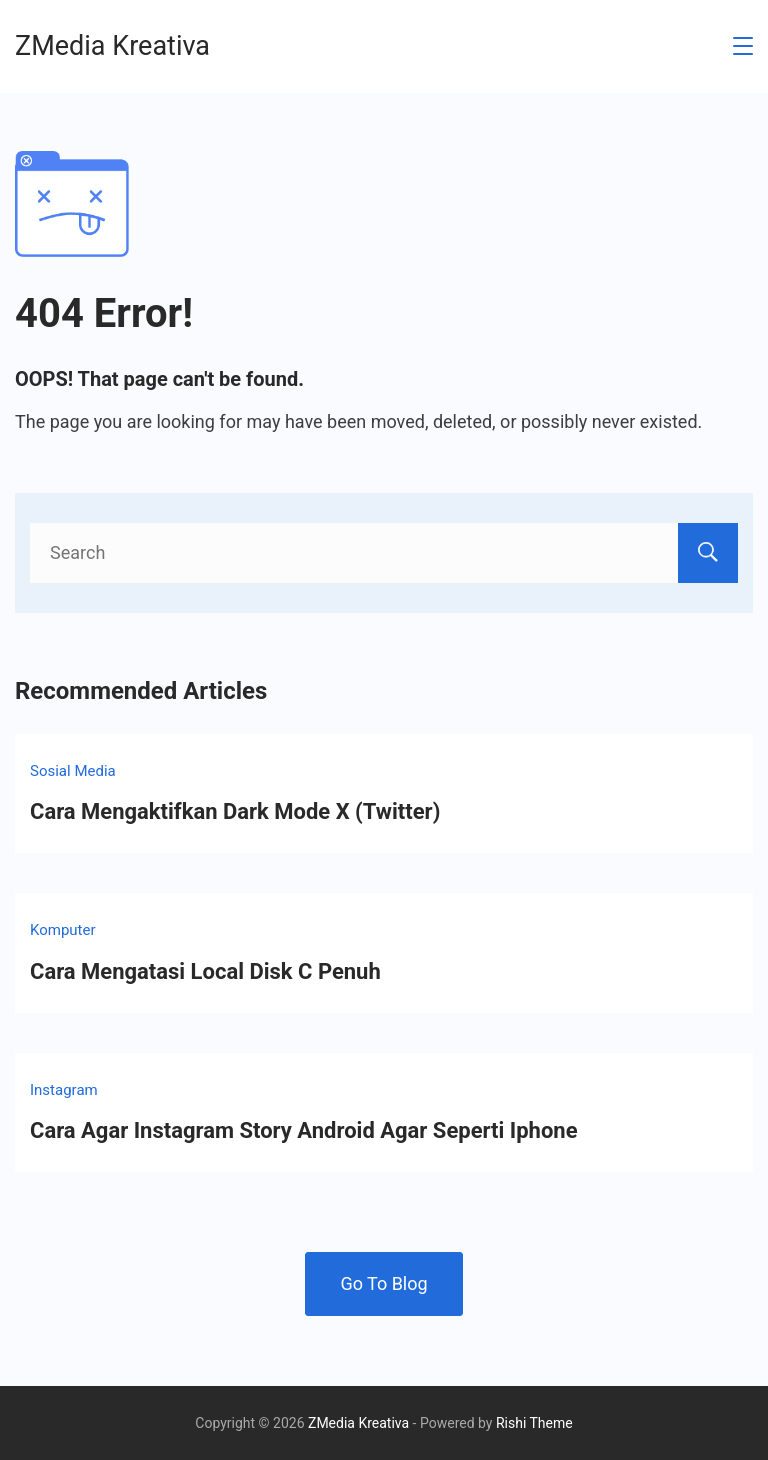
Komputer (63, 930)
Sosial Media (73, 771)
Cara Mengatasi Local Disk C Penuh (205, 971)
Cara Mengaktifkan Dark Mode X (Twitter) (235, 811)
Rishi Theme (534, 1423)
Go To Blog (383, 1283)
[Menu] (743, 46)
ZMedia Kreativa (112, 46)
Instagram (64, 1090)
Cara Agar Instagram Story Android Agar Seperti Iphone (304, 1130)
